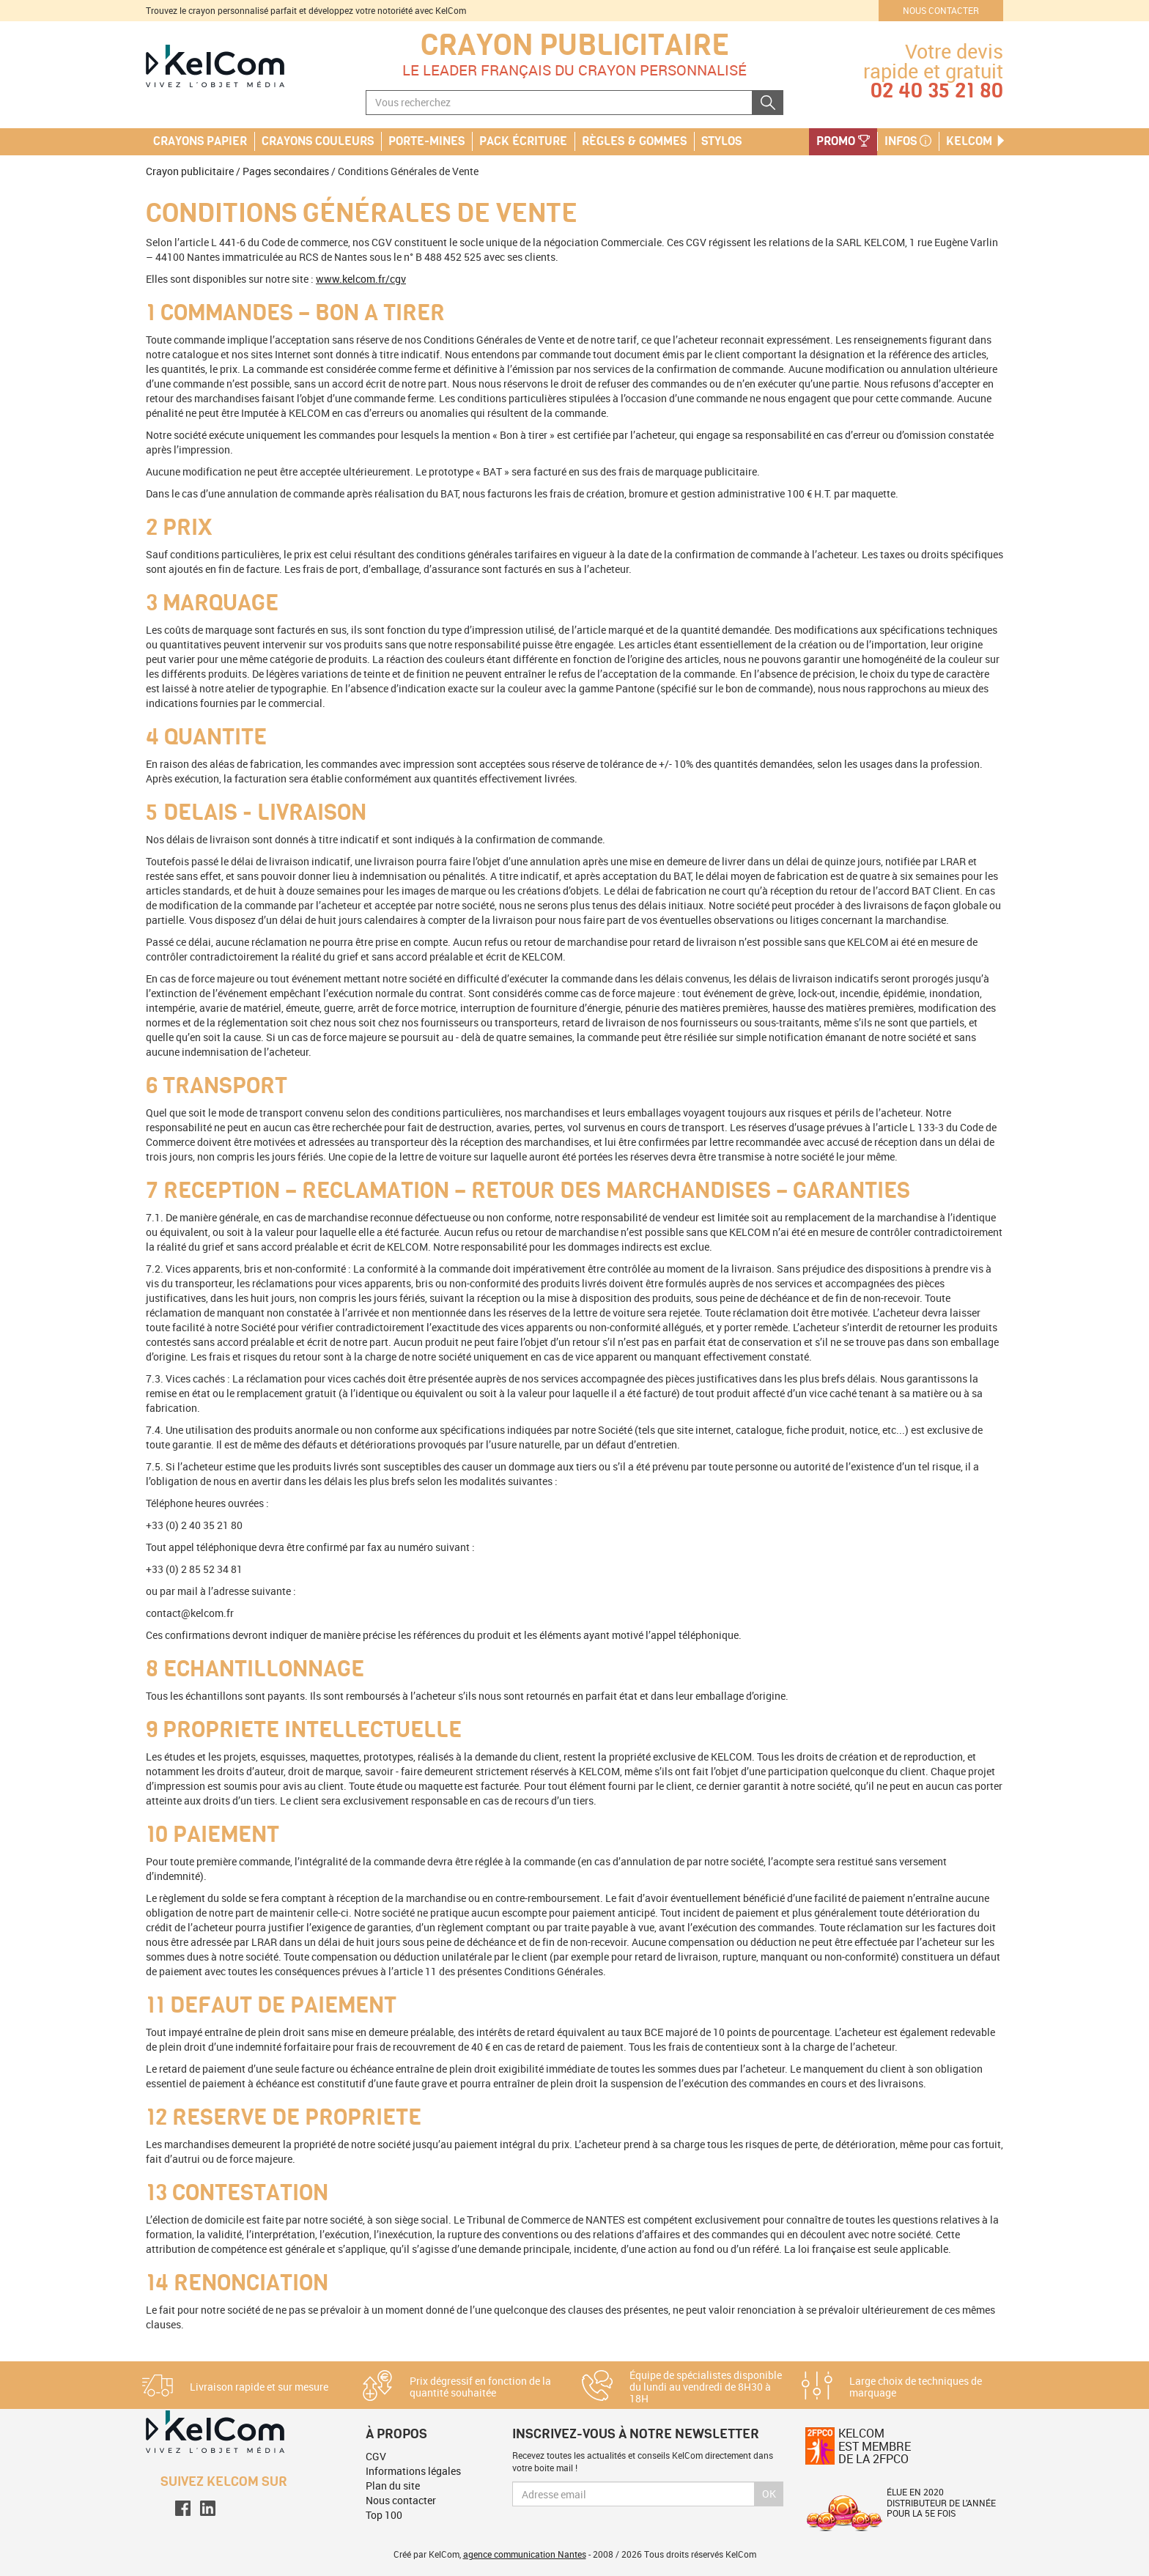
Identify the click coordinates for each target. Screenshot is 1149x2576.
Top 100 (384, 2515)
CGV (376, 2456)
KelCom (976, 141)
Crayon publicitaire (575, 45)
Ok (769, 2494)
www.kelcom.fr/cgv (361, 279)
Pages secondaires (286, 171)
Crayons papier (200, 141)
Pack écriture (523, 141)
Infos (907, 141)
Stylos (721, 141)
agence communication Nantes (524, 2554)
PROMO (843, 141)
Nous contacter (941, 10)
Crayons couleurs (318, 141)
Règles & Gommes (634, 141)
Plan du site (393, 2485)
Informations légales (413, 2471)
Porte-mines (426, 141)
